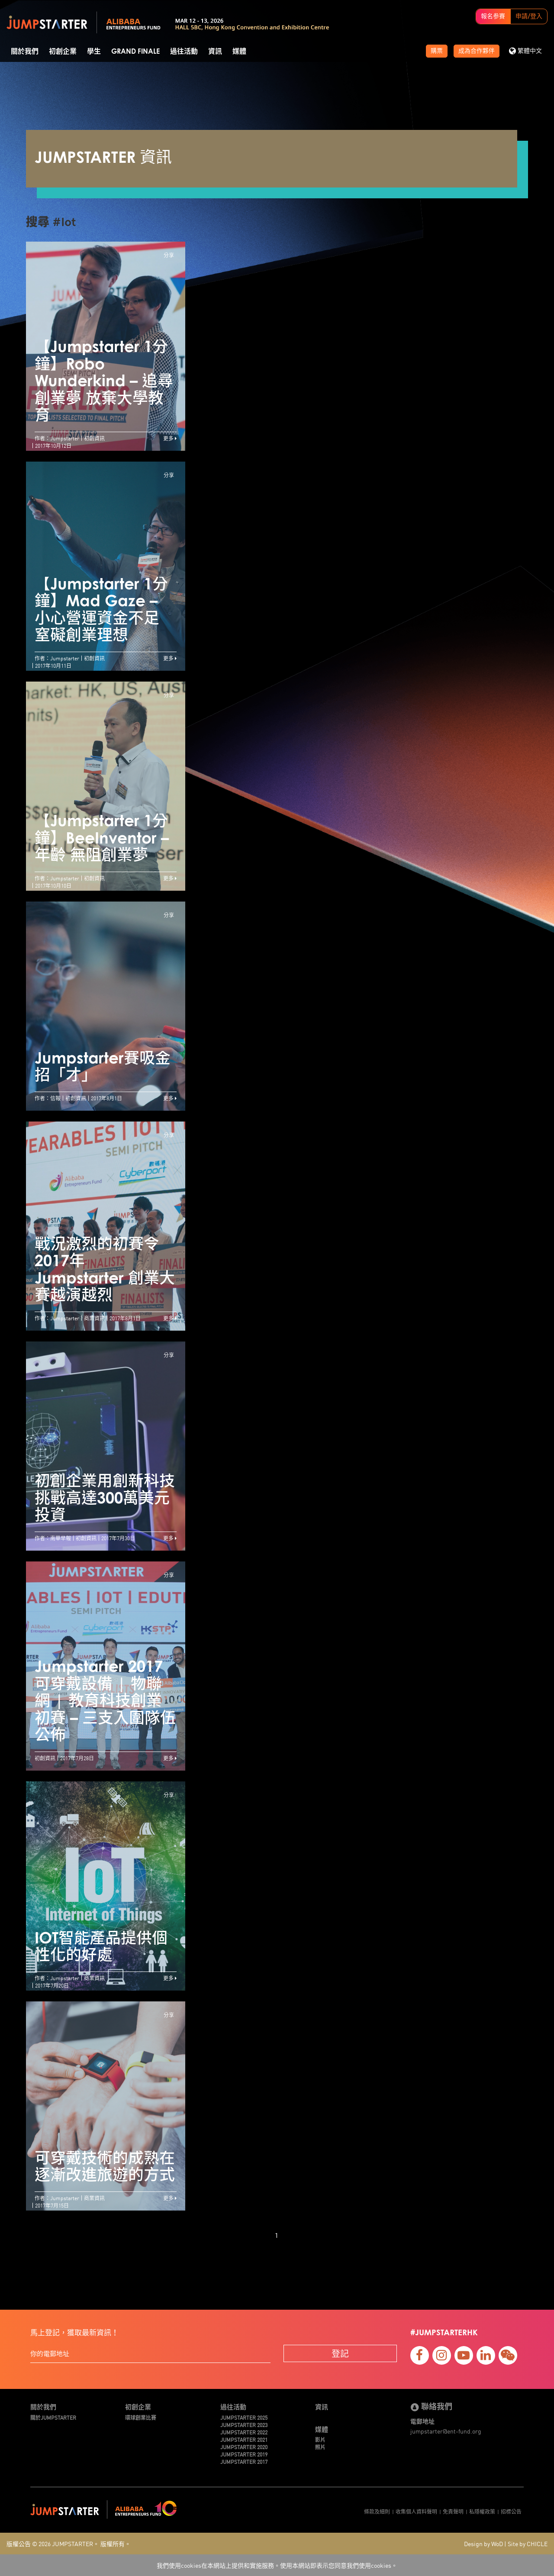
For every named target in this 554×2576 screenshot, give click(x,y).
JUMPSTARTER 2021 (243, 2439)
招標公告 (511, 2511)
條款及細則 (377, 2511)
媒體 (239, 51)
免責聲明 (453, 2511)
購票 (437, 51)
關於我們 (25, 51)
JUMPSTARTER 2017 (243, 2461)
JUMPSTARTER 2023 (243, 2424)
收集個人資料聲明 (416, 2511)
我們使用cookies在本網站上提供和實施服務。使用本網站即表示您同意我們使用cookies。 (277, 2565)
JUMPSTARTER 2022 (243, 2432)
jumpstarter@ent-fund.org (445, 2431)
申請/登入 (528, 16)
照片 (320, 2446)
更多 (170, 438)
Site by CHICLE (528, 2543)
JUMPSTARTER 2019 (243, 2454)
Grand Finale (135, 51)
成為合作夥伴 (476, 51)
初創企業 (63, 51)
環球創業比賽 (140, 2417)
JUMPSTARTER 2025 (243, 2417)
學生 (94, 51)
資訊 (215, 51)
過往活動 (184, 51)
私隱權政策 (482, 2511)
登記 (340, 2353)
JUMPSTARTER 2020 (243, 2446)
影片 (320, 2439)
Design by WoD (483, 2543)
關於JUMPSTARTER (53, 2417)
